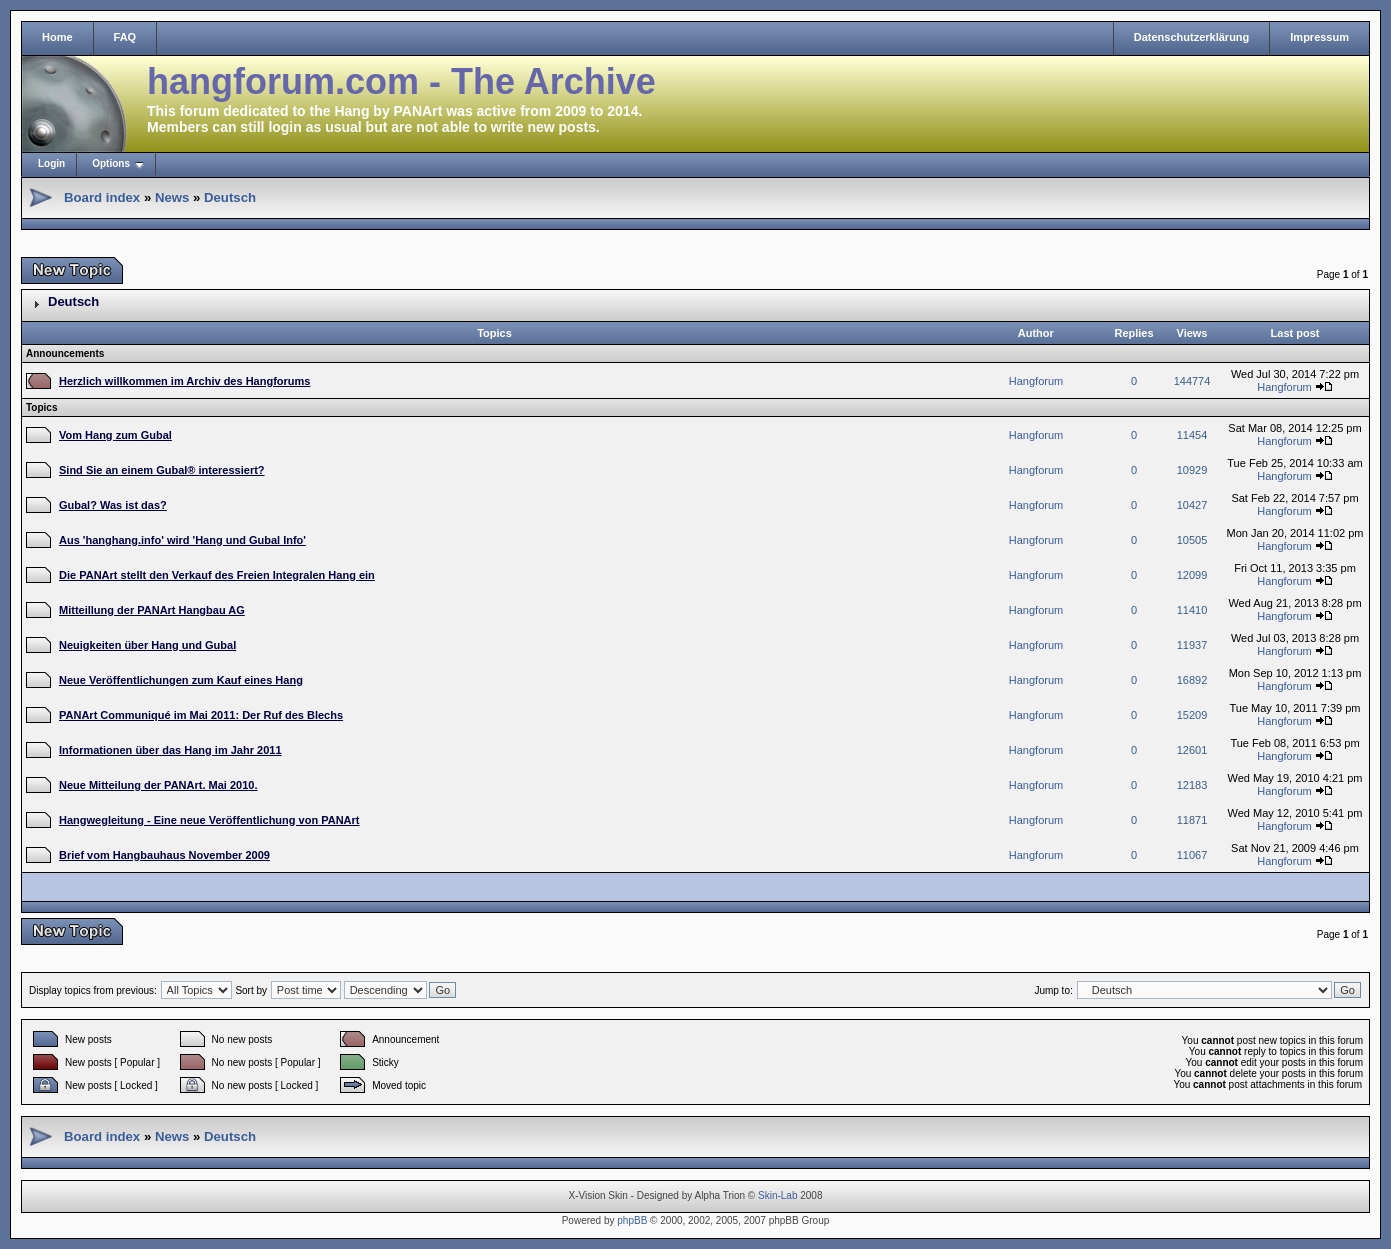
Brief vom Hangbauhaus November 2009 (164, 855)
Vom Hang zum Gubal (115, 435)
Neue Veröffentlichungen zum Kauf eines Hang (181, 680)
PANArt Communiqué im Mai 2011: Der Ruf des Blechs (201, 715)
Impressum (1319, 37)
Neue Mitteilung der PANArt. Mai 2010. (158, 785)
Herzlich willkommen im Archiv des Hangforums (184, 381)
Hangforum (1036, 381)
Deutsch (230, 197)
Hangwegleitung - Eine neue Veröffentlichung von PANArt (209, 820)
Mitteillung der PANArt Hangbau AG (152, 610)
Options (111, 163)
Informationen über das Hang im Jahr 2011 (170, 750)
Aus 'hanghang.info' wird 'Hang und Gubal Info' (182, 540)
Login (51, 163)
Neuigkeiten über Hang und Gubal (147, 645)
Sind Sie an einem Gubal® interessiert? (162, 470)
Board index (102, 197)
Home (57, 37)
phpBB (632, 1220)
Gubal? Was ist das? (113, 505)
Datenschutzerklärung (1192, 37)
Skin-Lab (777, 1195)
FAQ (125, 37)
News (172, 197)
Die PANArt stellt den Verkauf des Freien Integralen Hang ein (217, 575)
